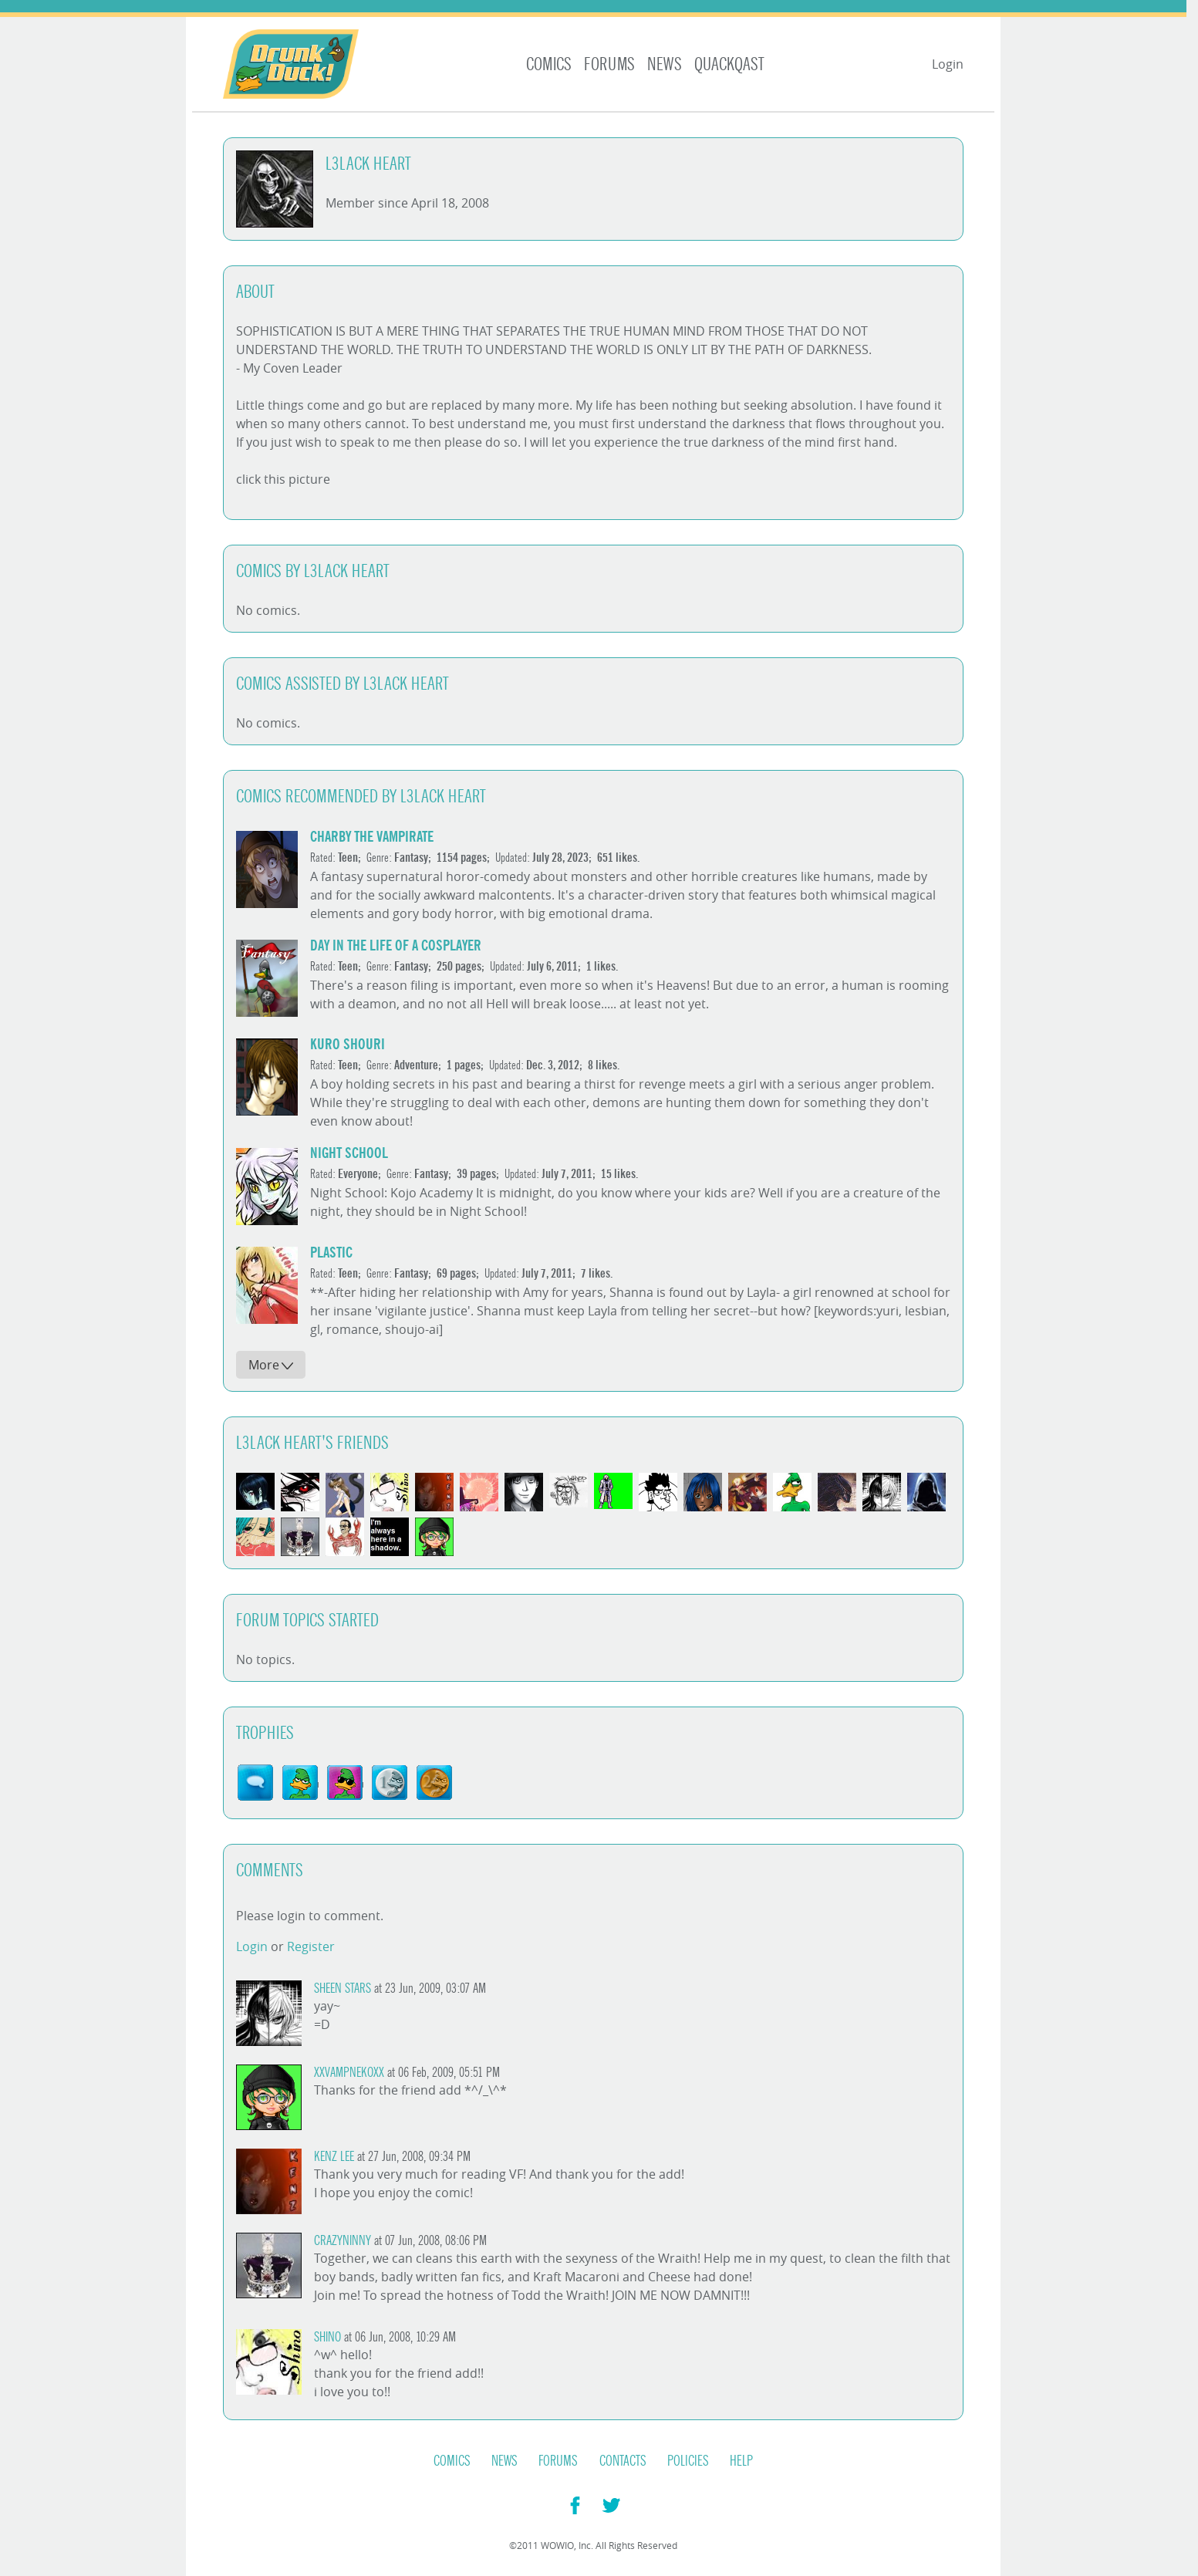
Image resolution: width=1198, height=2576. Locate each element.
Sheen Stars (342, 1988)
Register (311, 1946)
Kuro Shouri (347, 1044)
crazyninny (342, 2241)
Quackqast (729, 64)
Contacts (622, 2461)
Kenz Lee (334, 2157)
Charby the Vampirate (372, 837)
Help (741, 2461)
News (664, 64)
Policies (688, 2461)
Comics (549, 64)
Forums (609, 64)
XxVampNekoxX (349, 2073)
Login (947, 64)
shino (327, 2337)
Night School (349, 1153)
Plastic (331, 1252)
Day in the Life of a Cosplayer (395, 945)
